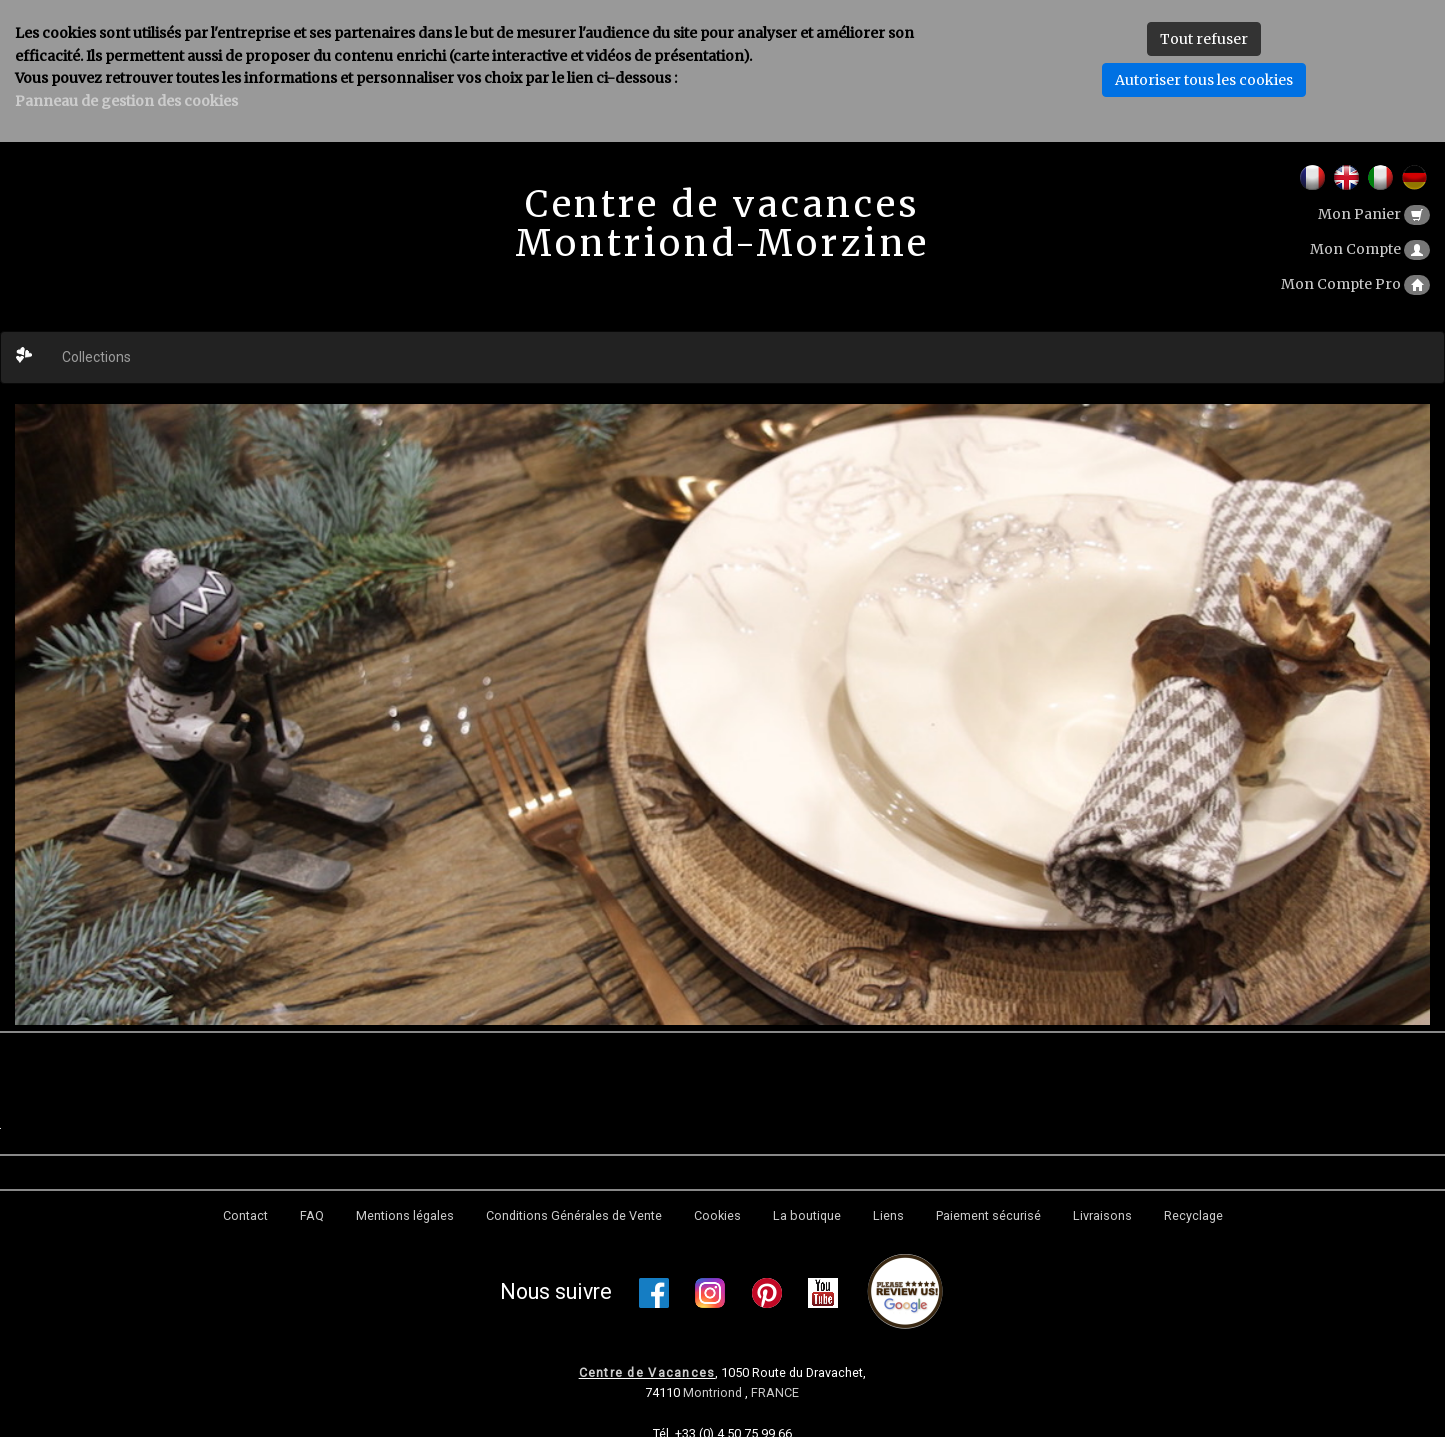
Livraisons (1102, 1215)
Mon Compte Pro (1355, 284)
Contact (245, 1215)
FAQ (312, 1215)
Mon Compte (1370, 249)
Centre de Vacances (647, 1372)
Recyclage (1193, 1215)
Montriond (714, 1392)
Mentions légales (405, 1215)
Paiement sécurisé (988, 1215)
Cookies (717, 1215)
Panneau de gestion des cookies (126, 101)
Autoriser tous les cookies (1204, 80)
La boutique (807, 1215)
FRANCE (775, 1392)
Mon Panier (1374, 214)
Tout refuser (1204, 39)
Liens (888, 1215)
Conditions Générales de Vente (574, 1215)
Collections (96, 357)
